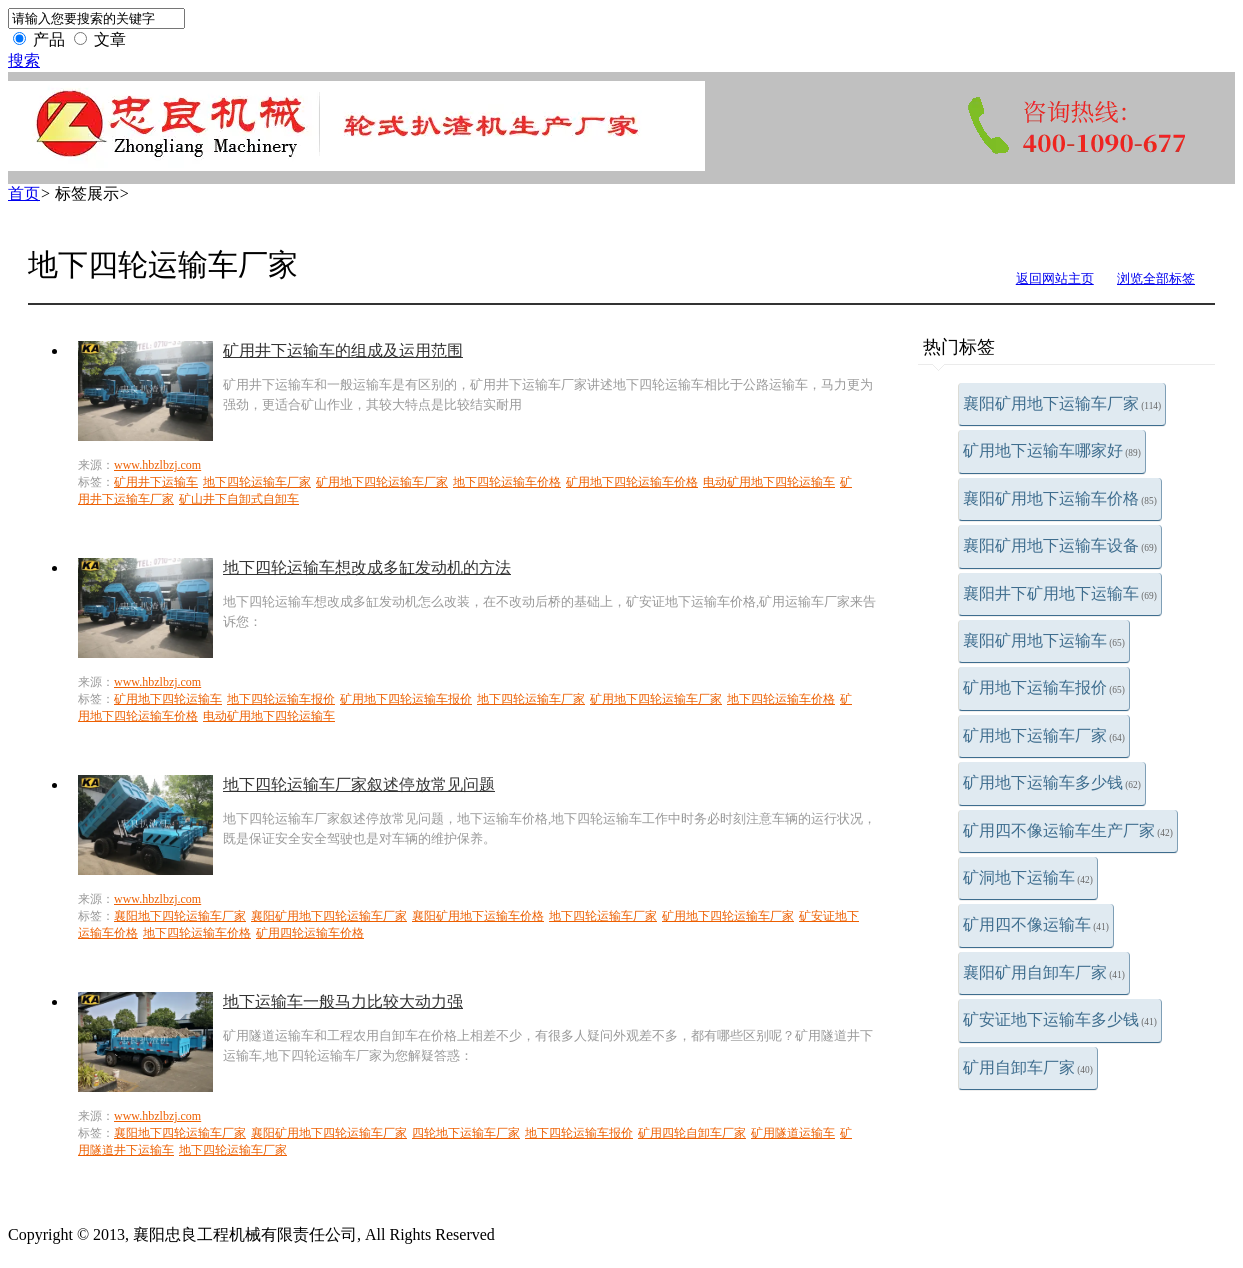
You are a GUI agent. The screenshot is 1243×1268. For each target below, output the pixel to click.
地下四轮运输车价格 (507, 482)
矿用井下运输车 (156, 482)
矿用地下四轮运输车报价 (406, 699)
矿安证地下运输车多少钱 (1060, 1019)
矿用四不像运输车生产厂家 (1068, 830)
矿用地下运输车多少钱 (1052, 782)
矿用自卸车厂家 (1028, 1067)
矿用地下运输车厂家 (1044, 735)
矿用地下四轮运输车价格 (632, 482)
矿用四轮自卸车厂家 (692, 1133)
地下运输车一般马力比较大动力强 (343, 1001)
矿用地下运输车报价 (1044, 687)
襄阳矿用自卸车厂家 (1044, 972)
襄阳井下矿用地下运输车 (1060, 593)
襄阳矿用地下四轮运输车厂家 (329, 916)
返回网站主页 (1055, 278)
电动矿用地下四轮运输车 (769, 482)
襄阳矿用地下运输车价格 (1060, 498)
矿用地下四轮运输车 (168, 699)
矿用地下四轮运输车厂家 (382, 482)
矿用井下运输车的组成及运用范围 (343, 350)
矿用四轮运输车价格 (310, 933)
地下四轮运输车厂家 (257, 482)
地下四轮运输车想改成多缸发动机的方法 (367, 567)
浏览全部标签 (1156, 278)
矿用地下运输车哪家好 (1052, 450)
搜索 (24, 60)
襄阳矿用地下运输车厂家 (1062, 403)
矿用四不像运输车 (1036, 924)
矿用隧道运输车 (793, 1133)
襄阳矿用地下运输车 (1044, 640)
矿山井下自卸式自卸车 (239, 499)
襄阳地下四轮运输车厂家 (180, 916)
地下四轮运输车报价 (281, 699)
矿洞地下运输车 (1028, 877)
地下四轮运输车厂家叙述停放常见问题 (359, 784)
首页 (24, 193)
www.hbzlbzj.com (157, 465)
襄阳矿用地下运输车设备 (1060, 545)
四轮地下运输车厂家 (466, 1133)
